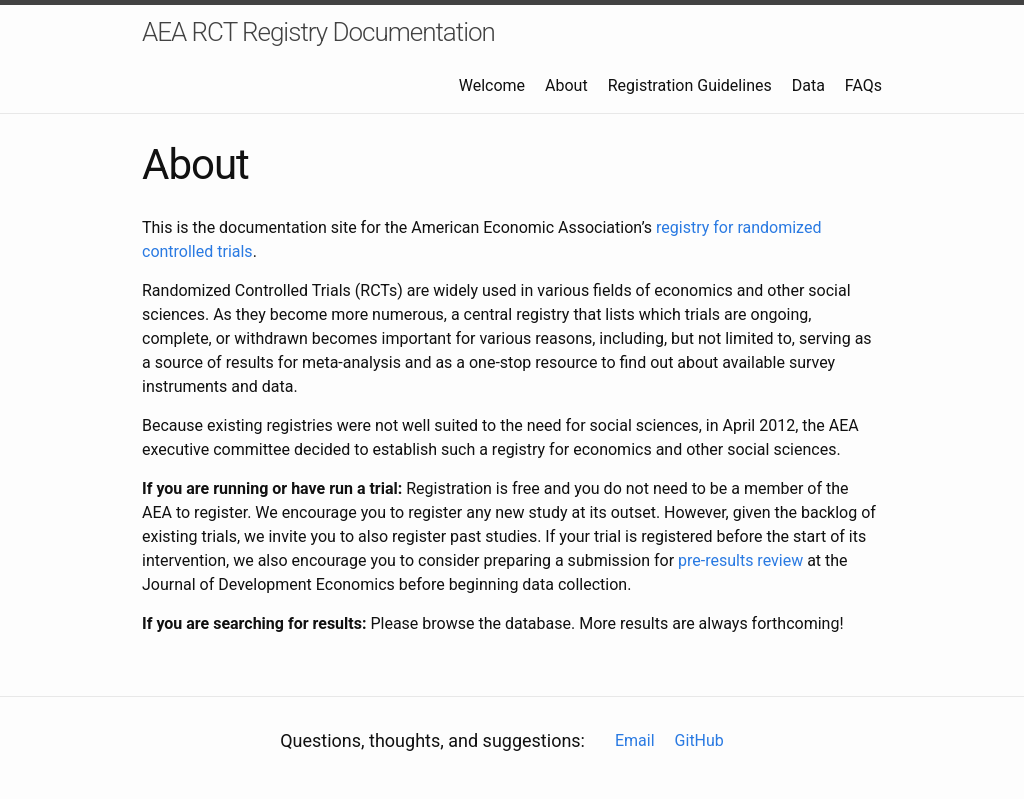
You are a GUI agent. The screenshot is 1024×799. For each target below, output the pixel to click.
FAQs (863, 85)
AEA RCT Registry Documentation (318, 32)
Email (635, 740)
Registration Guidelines (690, 85)
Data (808, 85)
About (566, 85)
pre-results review (740, 560)
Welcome (492, 85)
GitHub (699, 740)
